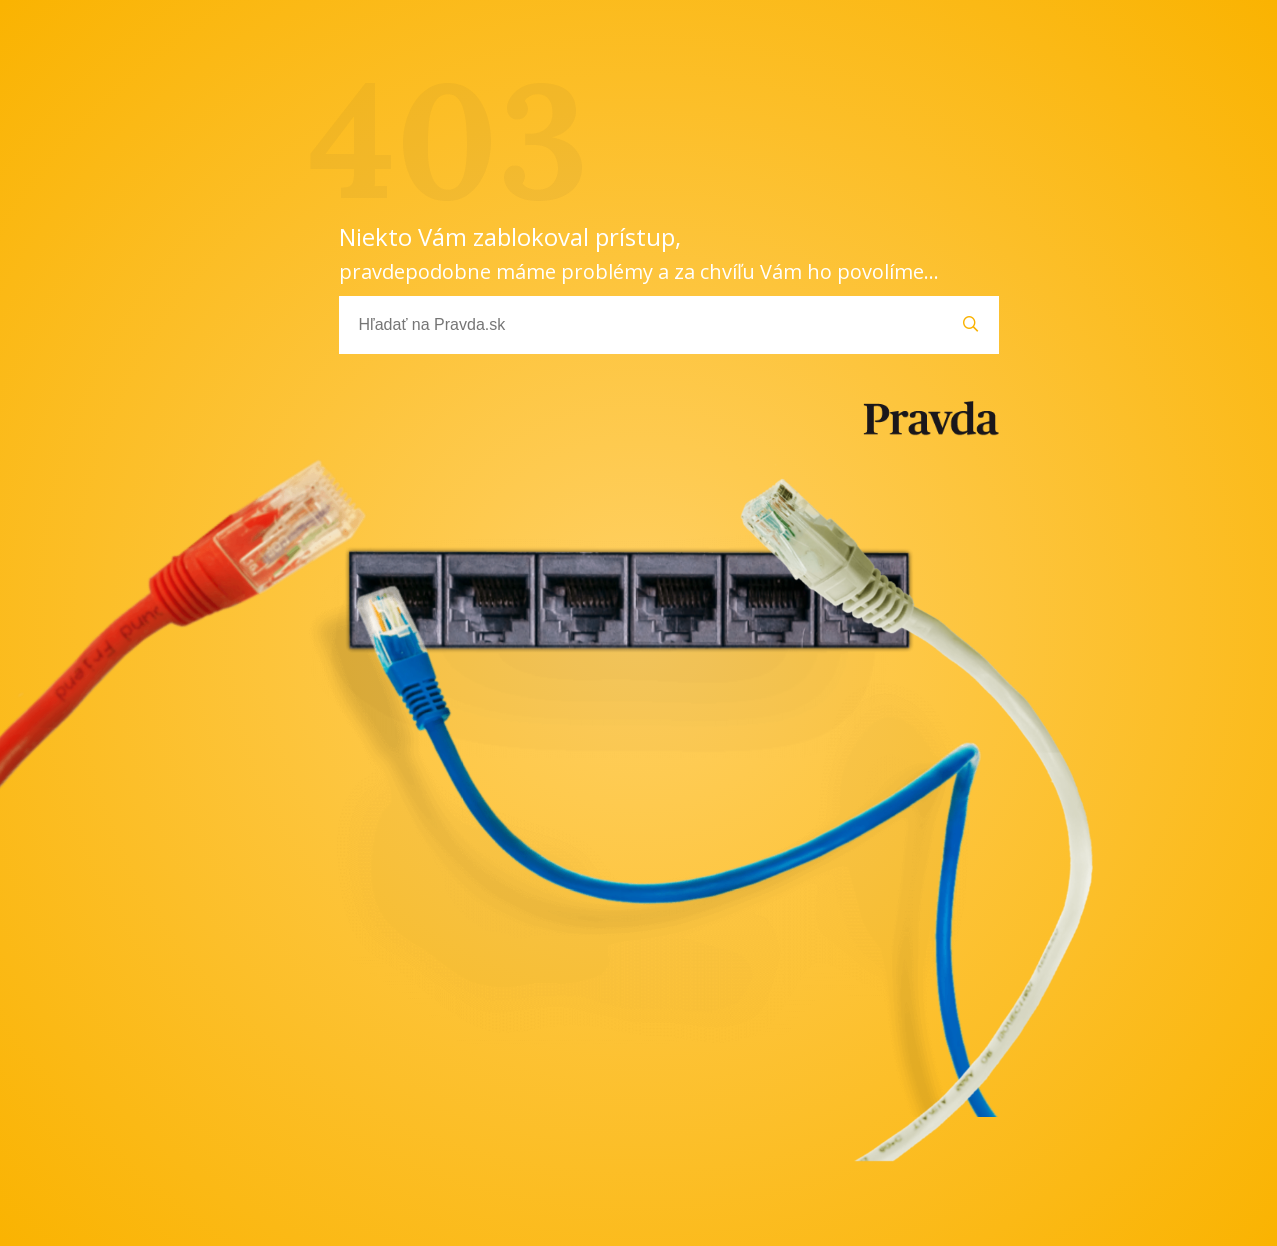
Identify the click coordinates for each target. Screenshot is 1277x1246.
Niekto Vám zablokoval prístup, (639, 252)
